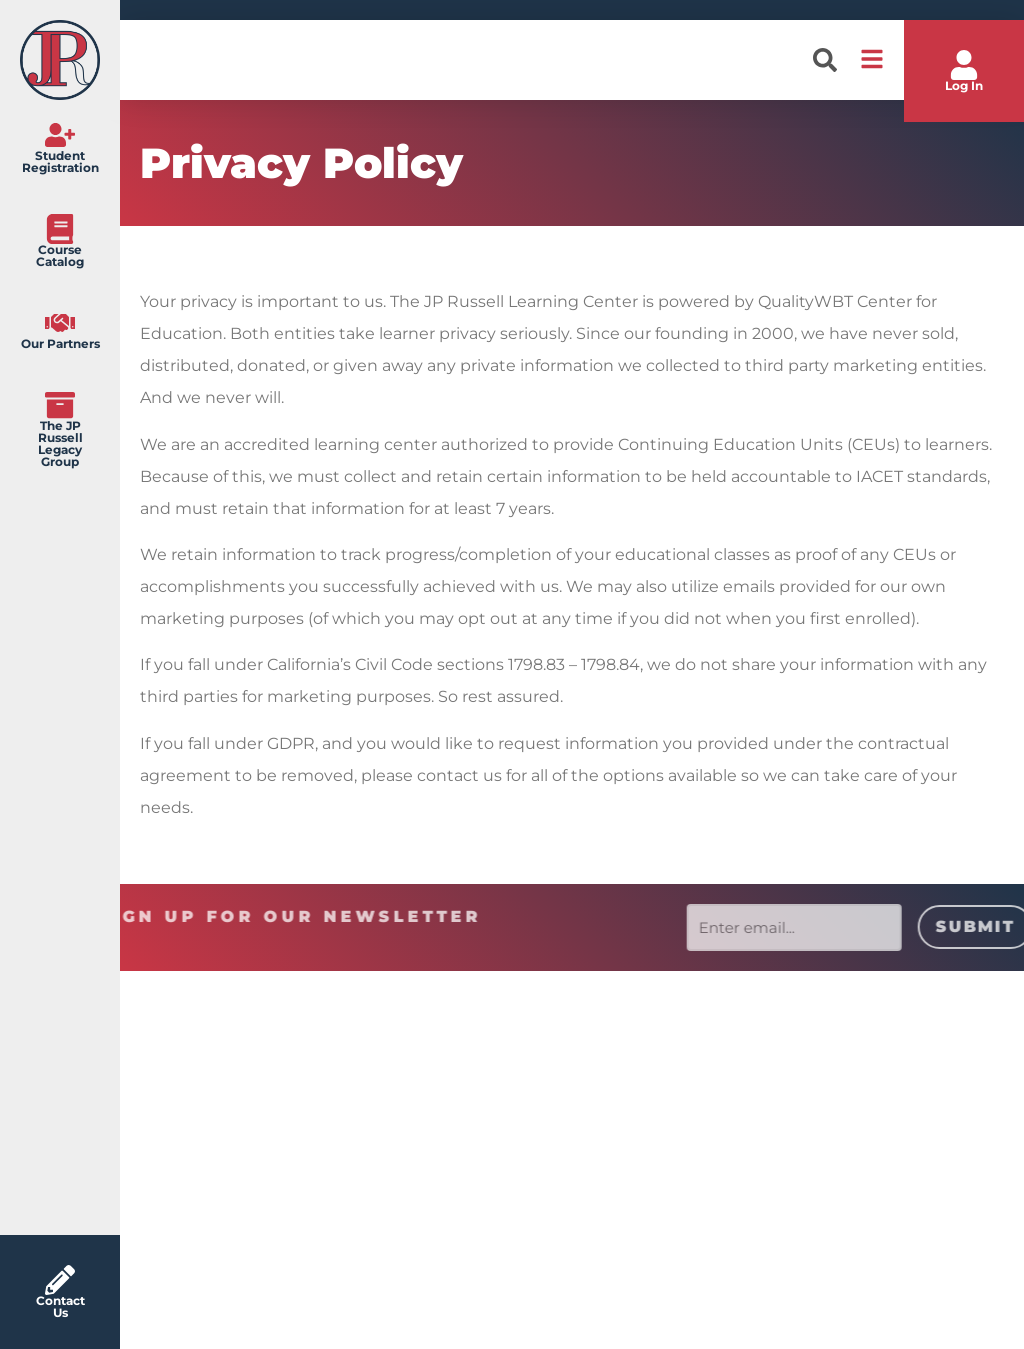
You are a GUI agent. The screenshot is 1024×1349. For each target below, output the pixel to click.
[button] (825, 60)
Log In (964, 85)
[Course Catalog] (60, 229)
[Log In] (964, 65)
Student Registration (60, 161)
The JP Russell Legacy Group (60, 443)
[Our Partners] (60, 323)
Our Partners (60, 343)
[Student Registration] (60, 135)
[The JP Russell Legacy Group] (60, 405)
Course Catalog (60, 255)
